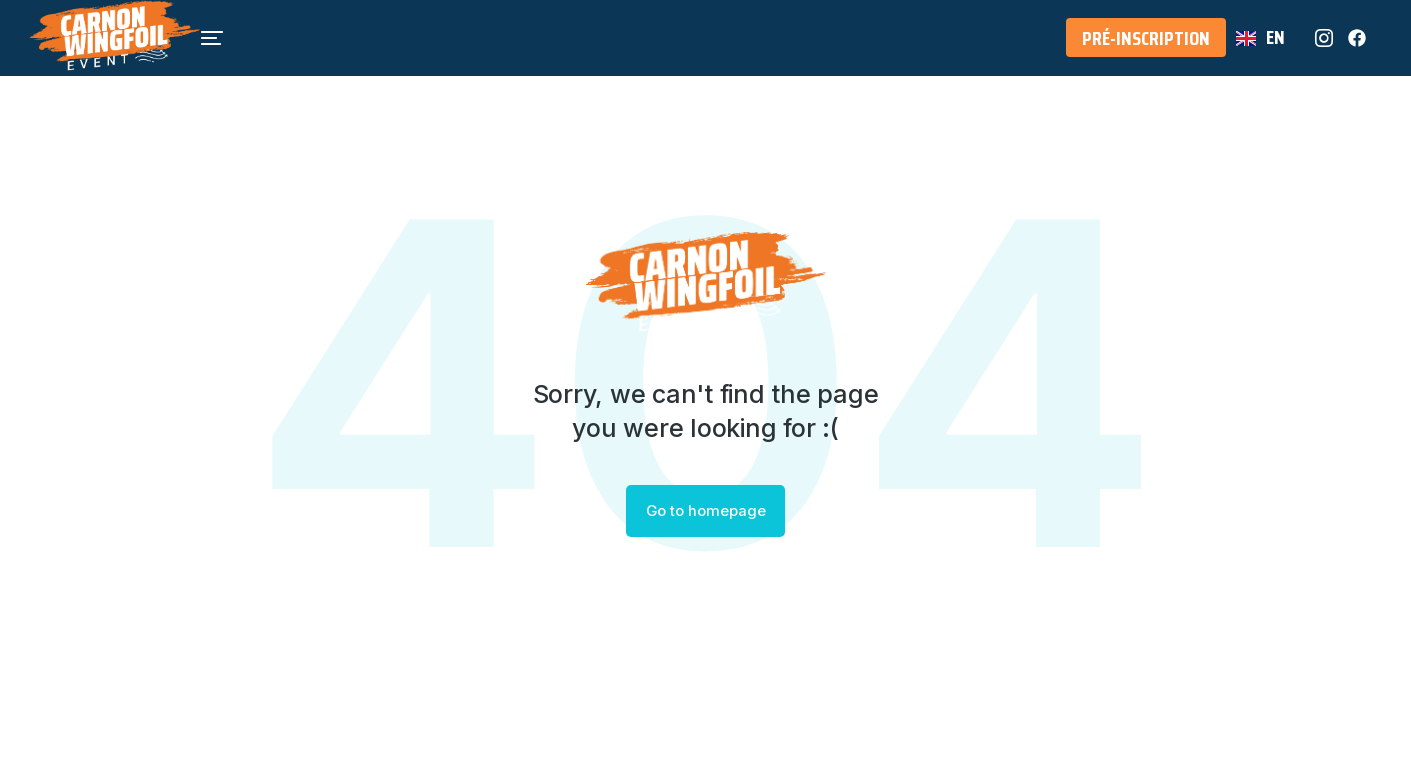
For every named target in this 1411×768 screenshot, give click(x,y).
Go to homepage (705, 511)
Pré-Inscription (1146, 49)
